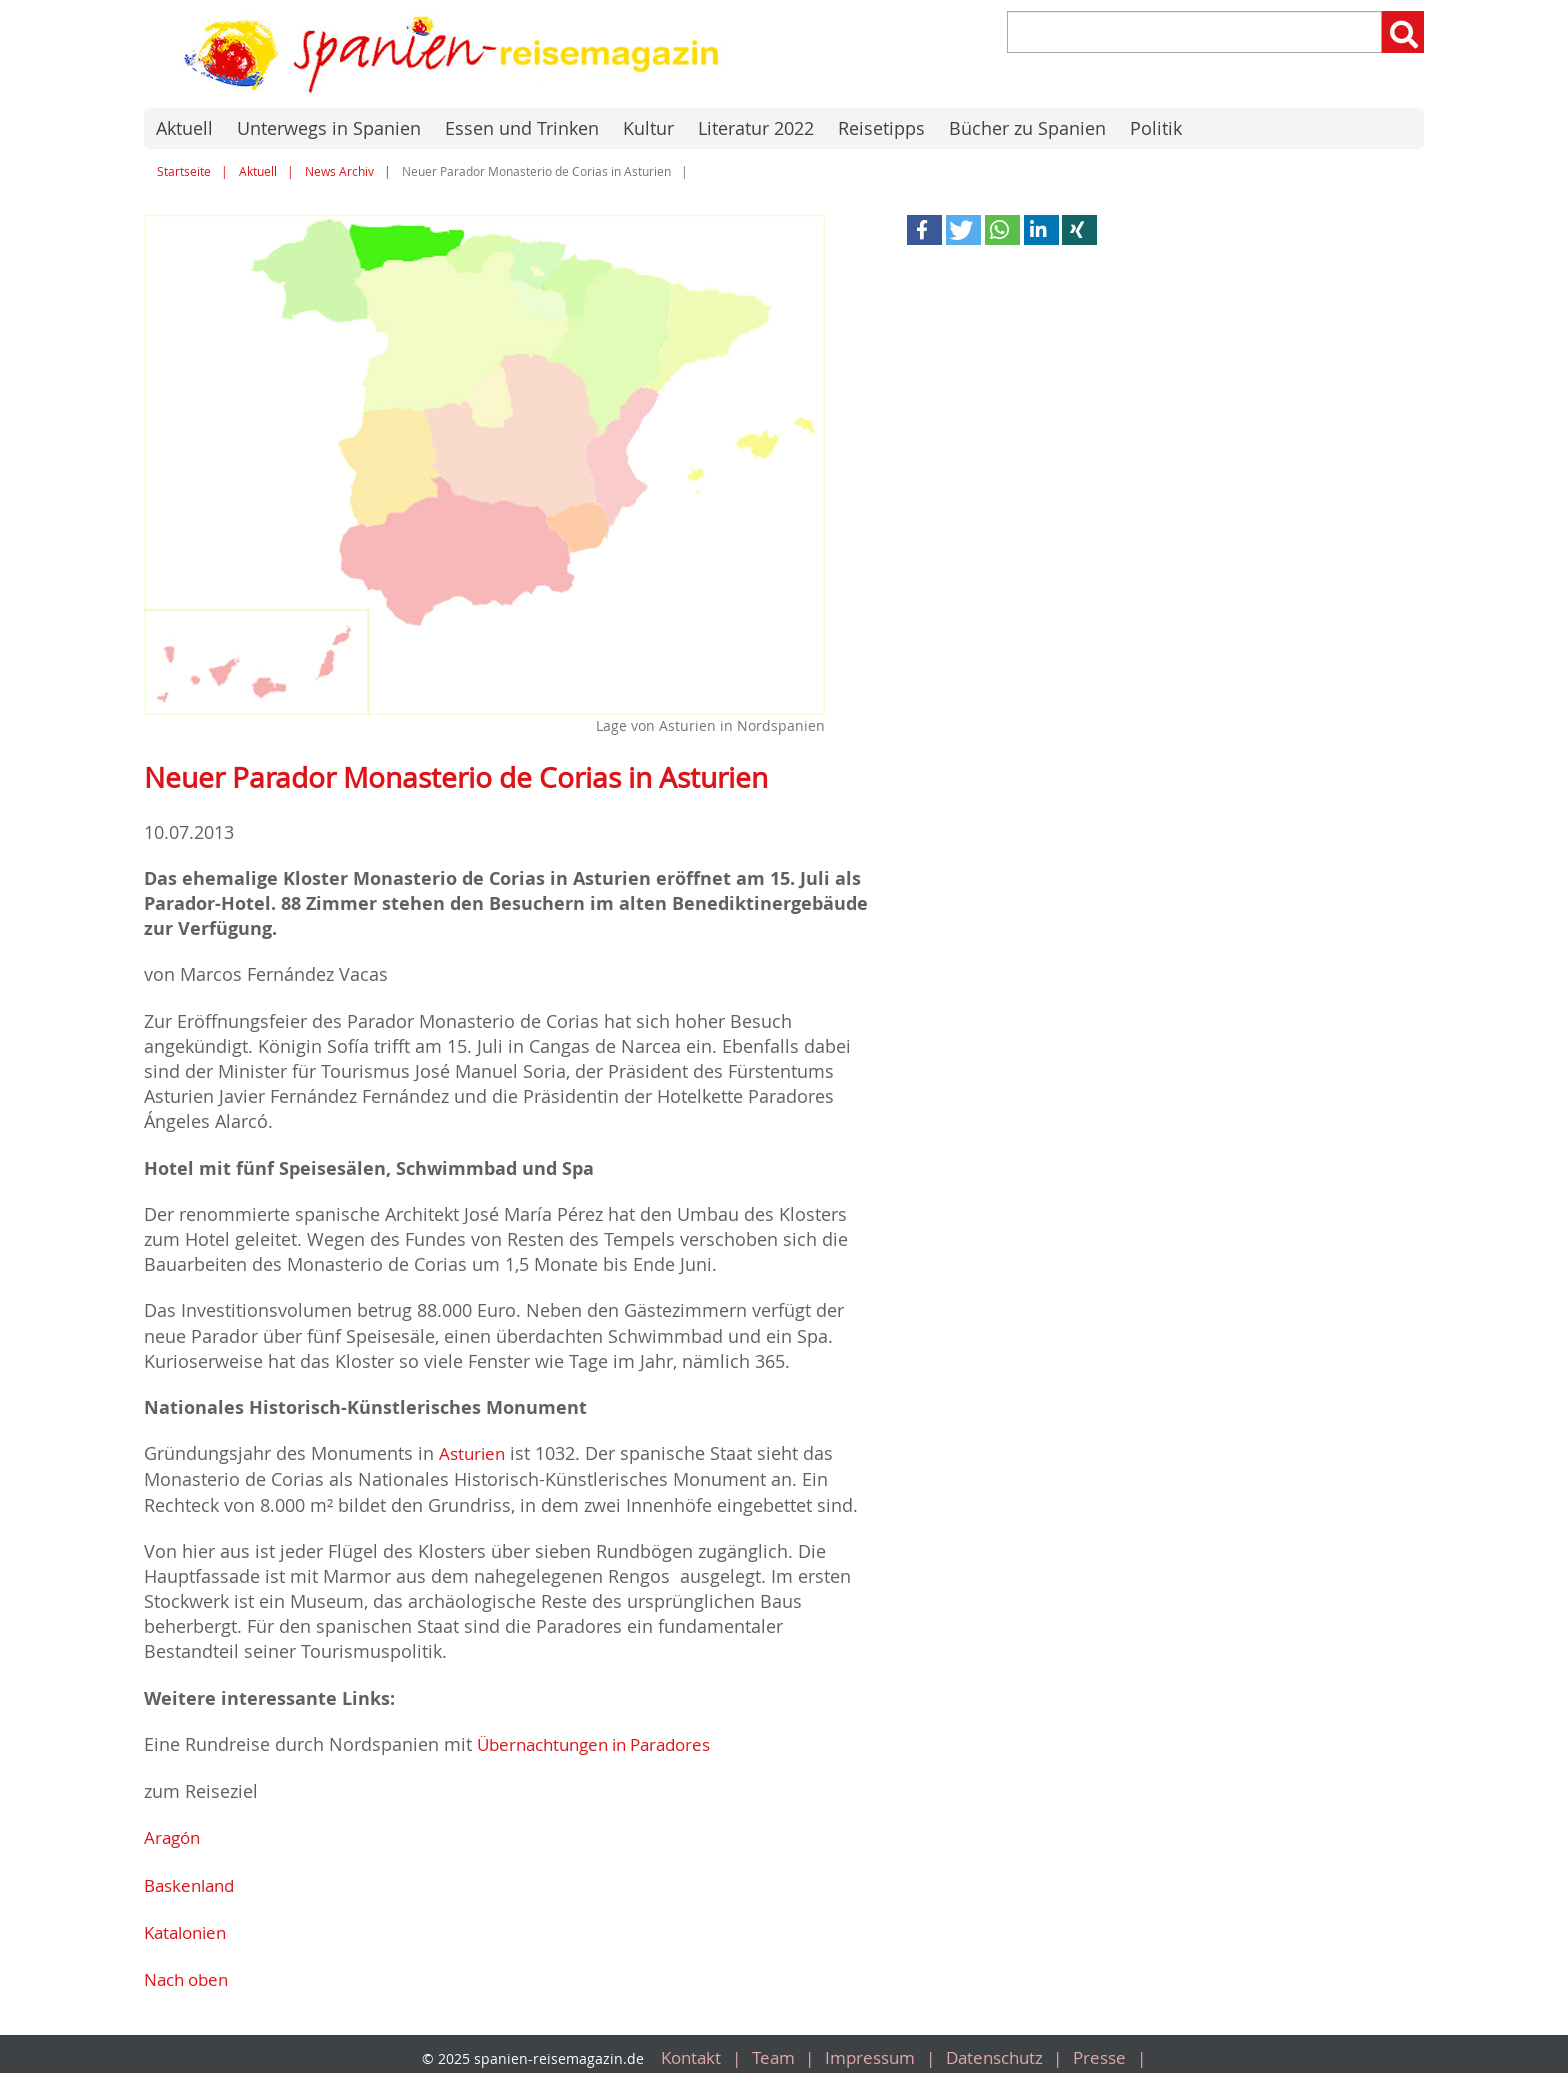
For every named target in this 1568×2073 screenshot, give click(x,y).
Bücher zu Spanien (1027, 128)
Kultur (648, 128)
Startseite (184, 171)
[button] (924, 230)
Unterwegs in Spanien (329, 128)
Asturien (474, 1453)
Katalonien (189, 1928)
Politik (1156, 128)
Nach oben (190, 1974)
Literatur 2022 (756, 128)
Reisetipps (881, 128)
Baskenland (193, 1881)
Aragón (174, 1835)
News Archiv (339, 171)
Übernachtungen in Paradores (603, 1743)
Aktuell (184, 128)
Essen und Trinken (522, 128)
